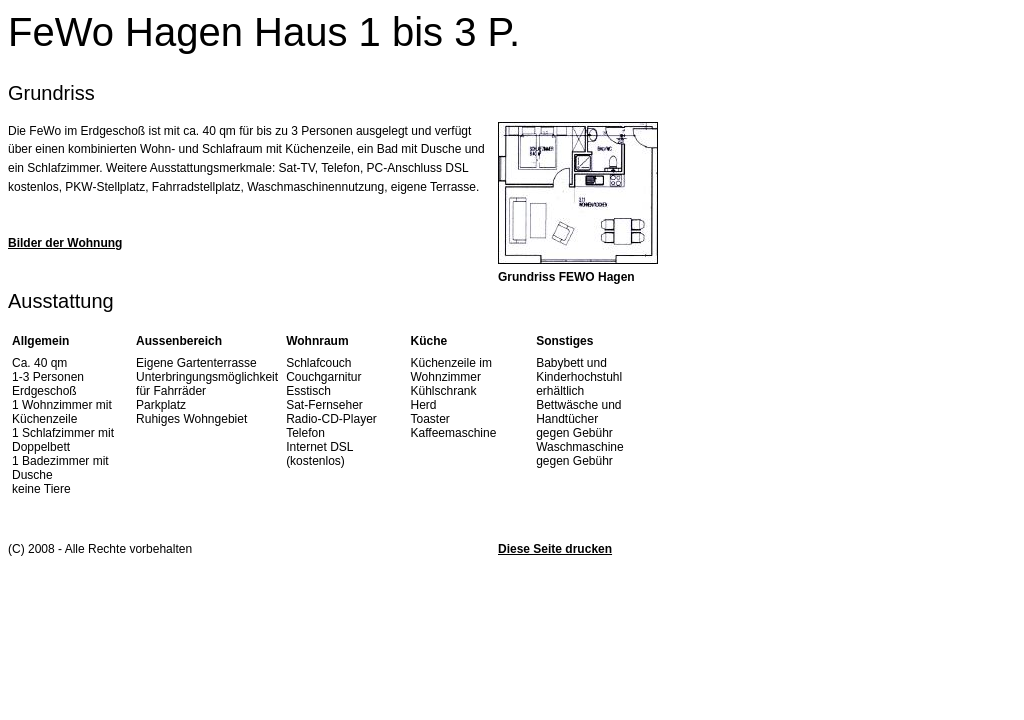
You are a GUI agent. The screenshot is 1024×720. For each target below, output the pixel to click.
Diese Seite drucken (555, 549)
